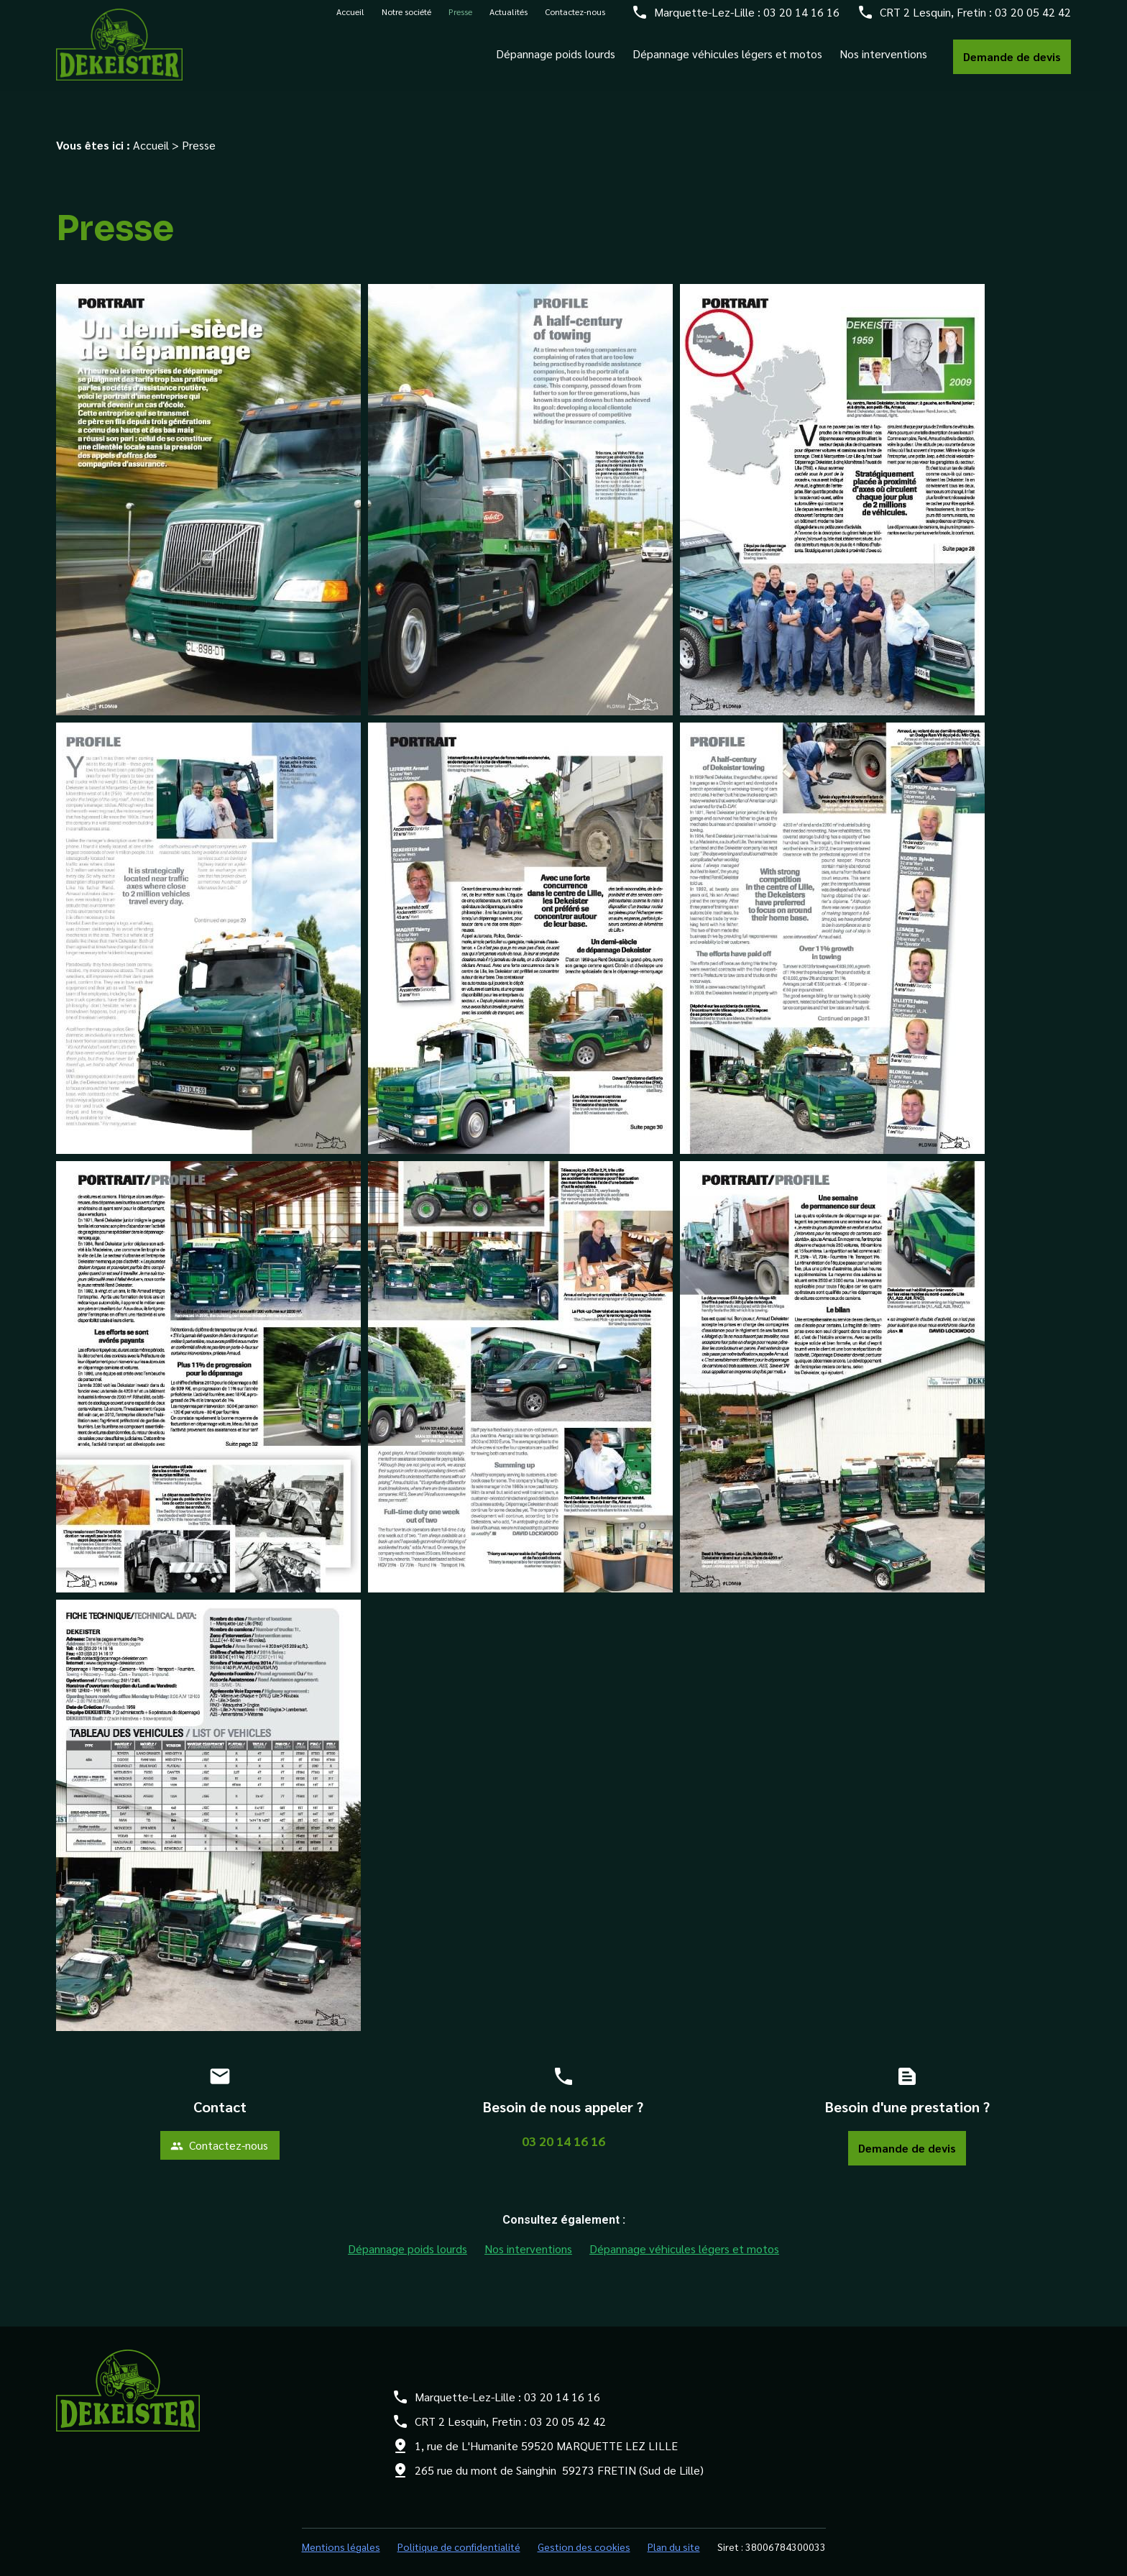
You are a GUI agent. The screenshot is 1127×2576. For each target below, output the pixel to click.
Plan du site (674, 2530)
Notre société (406, 19)
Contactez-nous (575, 19)
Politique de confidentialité (458, 2530)
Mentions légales (341, 2530)
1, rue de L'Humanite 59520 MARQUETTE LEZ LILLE (546, 2429)
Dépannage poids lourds (555, 61)
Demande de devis (1012, 63)
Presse (460, 19)
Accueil (350, 19)
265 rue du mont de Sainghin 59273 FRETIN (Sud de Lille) (559, 2454)
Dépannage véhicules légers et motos (727, 61)
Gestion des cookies (584, 2530)
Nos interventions (883, 61)
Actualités (508, 19)
